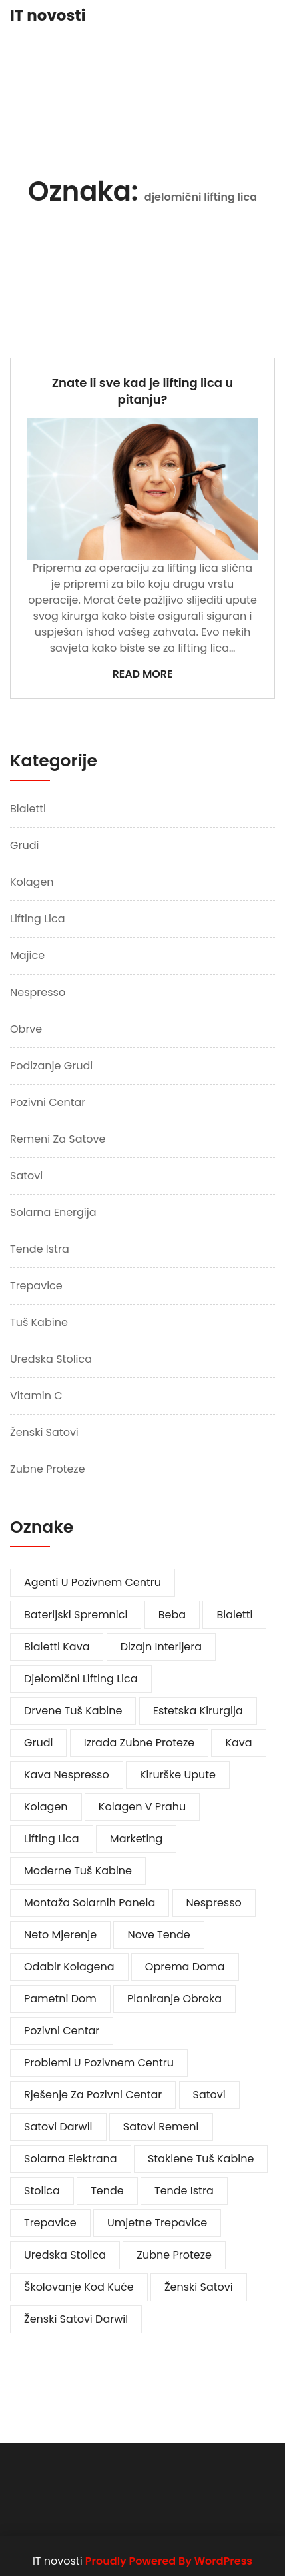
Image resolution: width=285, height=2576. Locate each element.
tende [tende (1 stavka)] (107, 2190)
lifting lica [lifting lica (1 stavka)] (51, 1838)
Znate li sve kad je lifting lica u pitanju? (143, 391)
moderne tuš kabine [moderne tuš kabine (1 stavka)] (78, 1870)
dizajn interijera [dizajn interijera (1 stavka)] (161, 1646)
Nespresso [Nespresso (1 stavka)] (214, 1902)
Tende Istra (39, 1249)
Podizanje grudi (51, 1065)
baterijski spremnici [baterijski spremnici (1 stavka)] (75, 1614)
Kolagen (32, 882)
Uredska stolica (51, 1359)
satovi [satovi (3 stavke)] (209, 2094)
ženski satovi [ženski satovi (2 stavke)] (198, 2287)
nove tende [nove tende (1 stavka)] (158, 1934)
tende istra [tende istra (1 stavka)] (184, 2190)
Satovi (26, 1175)
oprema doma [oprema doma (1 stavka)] (185, 1966)
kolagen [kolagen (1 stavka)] (46, 1806)
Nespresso (37, 992)
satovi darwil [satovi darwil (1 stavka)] (58, 2126)
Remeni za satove (57, 1139)
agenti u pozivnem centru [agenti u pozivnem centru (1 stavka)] (92, 1582)
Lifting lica (37, 918)
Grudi (24, 845)
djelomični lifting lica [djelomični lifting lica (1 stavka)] (81, 1678)
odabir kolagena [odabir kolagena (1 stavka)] (69, 1966)
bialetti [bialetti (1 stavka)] (234, 1614)
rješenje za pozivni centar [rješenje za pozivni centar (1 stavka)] (93, 2094)
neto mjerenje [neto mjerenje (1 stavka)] (60, 1934)
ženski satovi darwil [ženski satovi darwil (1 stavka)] (76, 2319)
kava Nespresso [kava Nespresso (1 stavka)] (66, 1774)
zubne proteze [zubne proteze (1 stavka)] (174, 2255)
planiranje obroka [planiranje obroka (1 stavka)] (174, 1998)
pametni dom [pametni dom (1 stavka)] (60, 1998)
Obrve (26, 1029)
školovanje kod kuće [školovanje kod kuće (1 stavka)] (79, 2287)
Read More (142, 674)
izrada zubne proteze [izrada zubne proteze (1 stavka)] (139, 1742)
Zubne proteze (47, 1469)
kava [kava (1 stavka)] (238, 1742)
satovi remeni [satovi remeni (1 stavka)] (161, 2126)
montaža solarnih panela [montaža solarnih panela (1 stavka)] (89, 1902)
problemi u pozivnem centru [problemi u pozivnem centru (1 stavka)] (99, 2062)
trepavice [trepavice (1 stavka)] (50, 2222)
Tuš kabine (39, 1322)
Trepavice (36, 1285)
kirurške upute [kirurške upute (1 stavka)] (178, 1774)
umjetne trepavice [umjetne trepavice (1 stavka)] (157, 2222)
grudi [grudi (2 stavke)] (38, 1742)
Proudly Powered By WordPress (168, 2561)
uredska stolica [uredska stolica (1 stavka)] (65, 2255)
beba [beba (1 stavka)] (172, 1614)
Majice (27, 955)
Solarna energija (53, 1212)
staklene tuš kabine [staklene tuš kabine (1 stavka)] (201, 2158)
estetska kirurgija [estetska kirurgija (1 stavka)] (198, 1710)
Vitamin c (36, 1395)
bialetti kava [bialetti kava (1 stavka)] (56, 1646)
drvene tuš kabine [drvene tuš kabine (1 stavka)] (73, 1710)
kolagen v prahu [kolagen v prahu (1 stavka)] (142, 1806)
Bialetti (28, 808)
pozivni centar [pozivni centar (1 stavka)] (61, 2030)
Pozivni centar (47, 1102)
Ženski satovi (44, 1432)
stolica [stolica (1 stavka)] (42, 2190)
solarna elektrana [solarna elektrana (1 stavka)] (70, 2158)
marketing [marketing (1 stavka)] (136, 1838)
